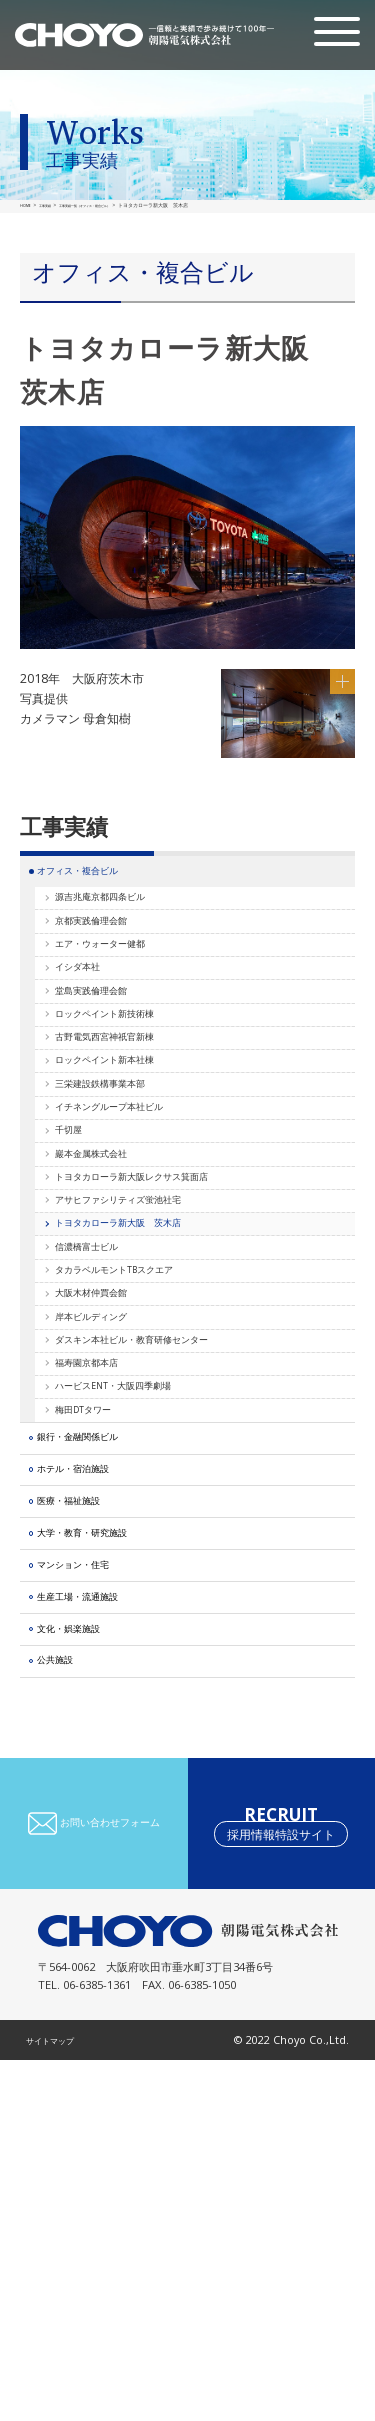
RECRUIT (281, 2185)
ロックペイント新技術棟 (130, 1084)
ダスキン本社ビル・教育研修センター (166, 1552)
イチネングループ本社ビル (136, 1218)
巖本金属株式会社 (112, 1285)
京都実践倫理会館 (112, 950)
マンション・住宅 (93, 1876)
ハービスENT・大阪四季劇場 (141, 1619)
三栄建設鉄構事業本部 (124, 1184)
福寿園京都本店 (106, 1586)
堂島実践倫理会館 (112, 1050)
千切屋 (82, 1251)
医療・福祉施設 (87, 1785)
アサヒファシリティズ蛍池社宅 (148, 1352)
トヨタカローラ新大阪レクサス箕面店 (166, 1318)
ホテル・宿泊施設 (93, 1739)
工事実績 (52, 205)
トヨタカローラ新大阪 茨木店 (148, 1385)
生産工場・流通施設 (99, 1922)
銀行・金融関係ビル (99, 1693)
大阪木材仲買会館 (112, 1486)
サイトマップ (59, 2400)
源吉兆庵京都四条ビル (124, 917)
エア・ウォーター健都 (124, 983)
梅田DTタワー (102, 1653)
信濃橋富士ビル (106, 1419)
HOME (27, 205)
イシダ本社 (94, 1017)
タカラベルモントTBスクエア (143, 1452)
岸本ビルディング (112, 1519)
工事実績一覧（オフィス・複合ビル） (112, 205)
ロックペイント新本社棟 (130, 1151)
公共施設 (69, 2014)
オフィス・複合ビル (99, 878)
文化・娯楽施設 (87, 1968)
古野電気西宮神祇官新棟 (130, 1117)
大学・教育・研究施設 (105, 1830)
